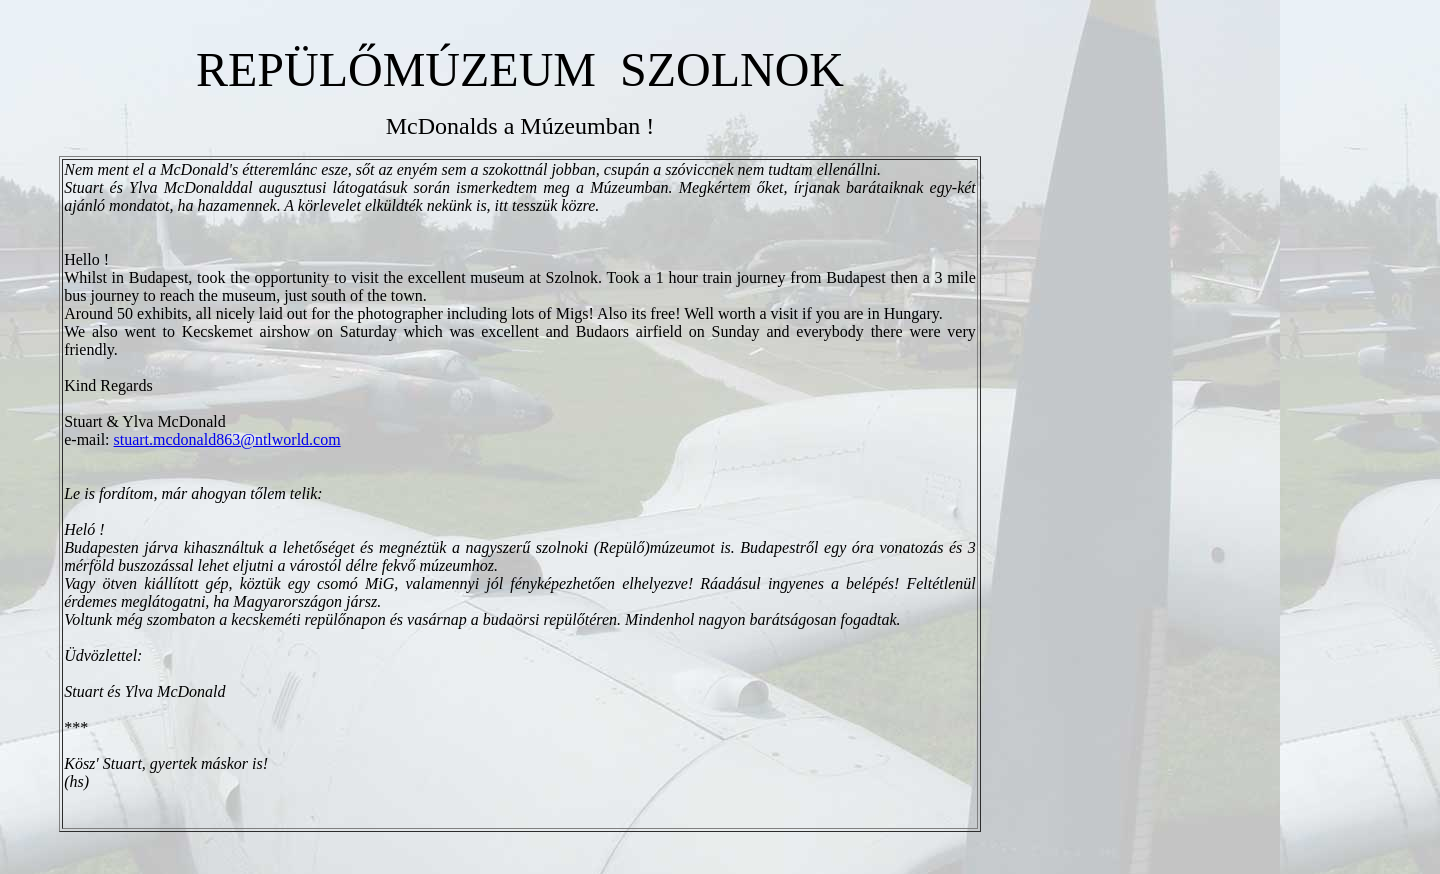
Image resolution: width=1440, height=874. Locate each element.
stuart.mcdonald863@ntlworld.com (227, 439)
